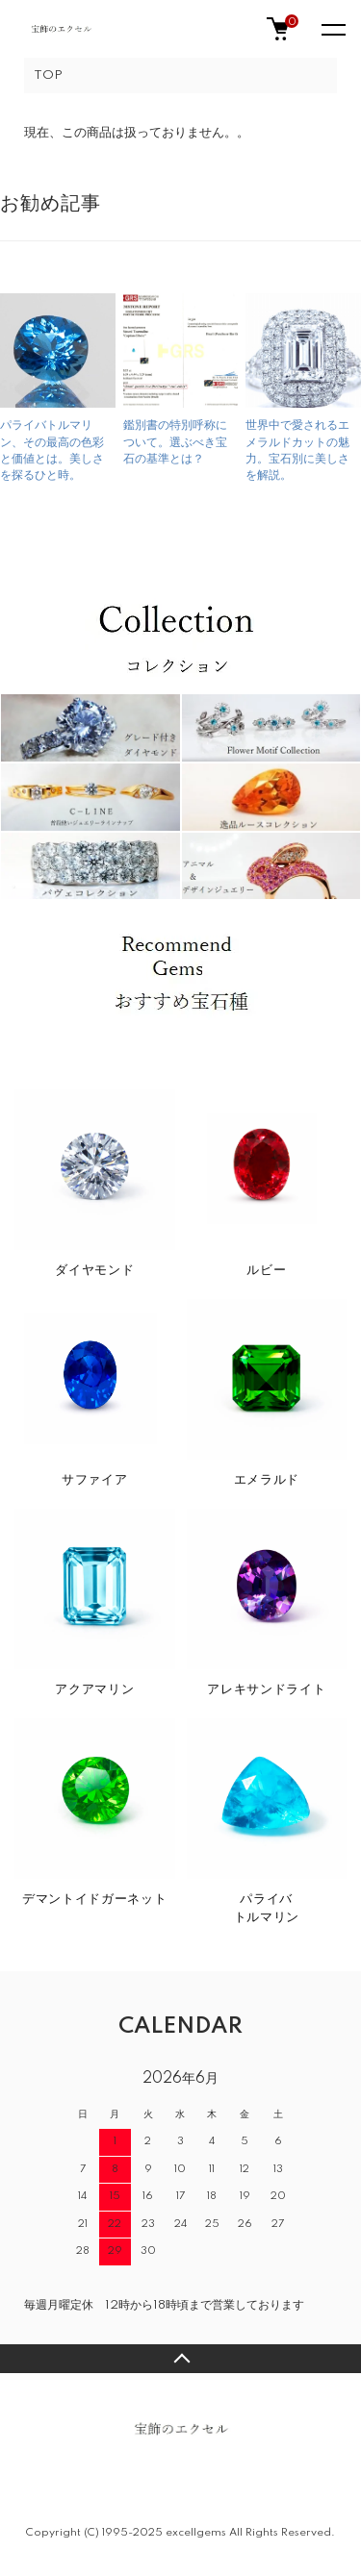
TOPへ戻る (180, 2358)
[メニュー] (332, 29)
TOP (48, 75)
